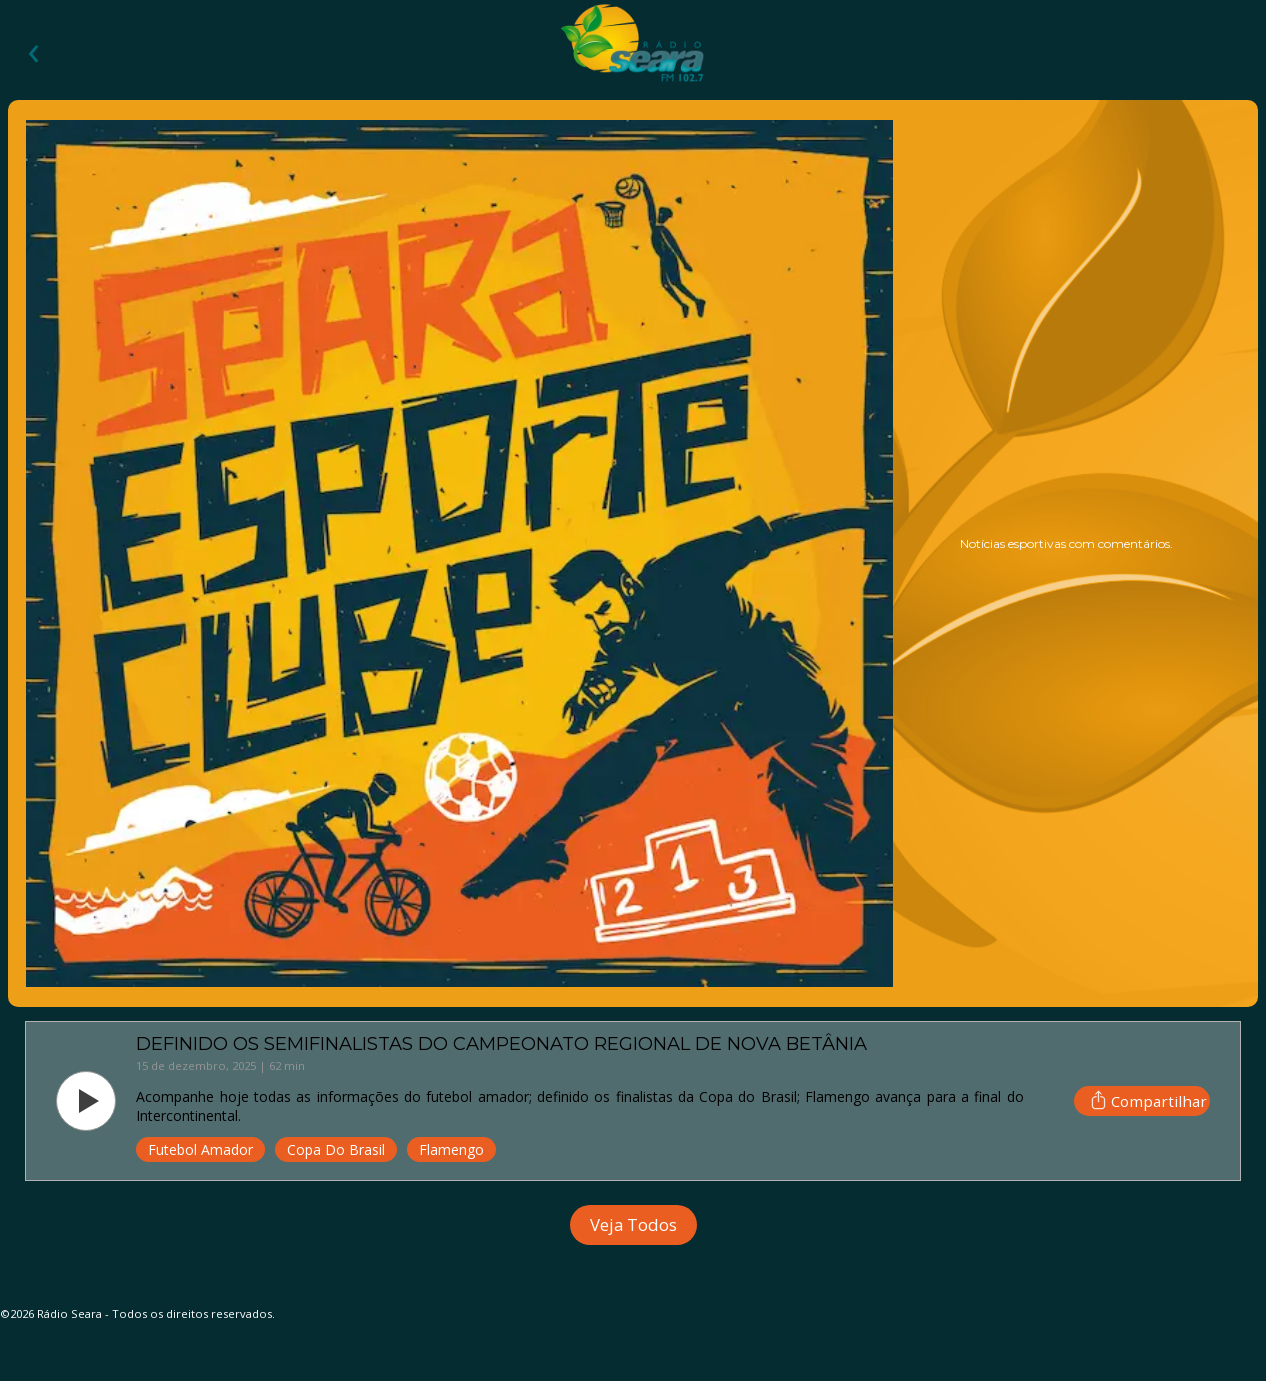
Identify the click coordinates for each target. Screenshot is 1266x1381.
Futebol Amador (200, 1149)
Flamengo (451, 1149)
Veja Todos (633, 1224)
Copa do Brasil (336, 1149)
